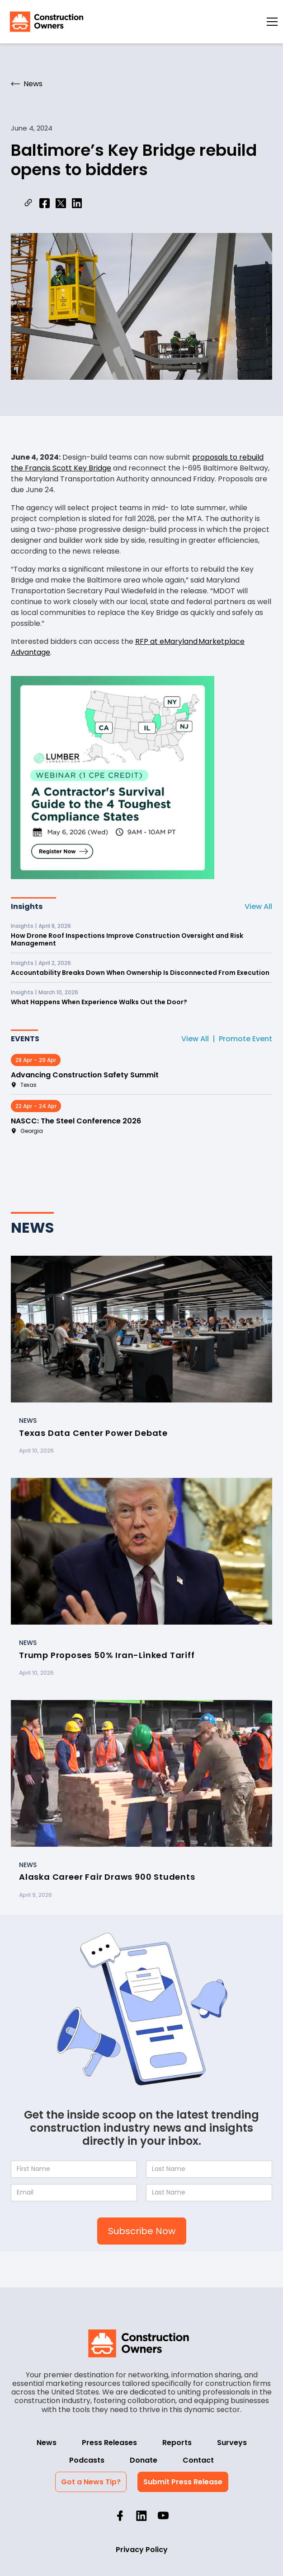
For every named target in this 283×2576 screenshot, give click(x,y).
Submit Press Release (182, 2482)
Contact (198, 2460)
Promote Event (245, 1038)
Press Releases (109, 2442)
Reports (177, 2442)
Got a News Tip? (91, 2482)
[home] (44, 21)
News (47, 2442)
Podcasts (86, 2460)
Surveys (232, 2442)
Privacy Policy (142, 2549)
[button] (272, 22)
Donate (143, 2460)
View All (258, 906)
